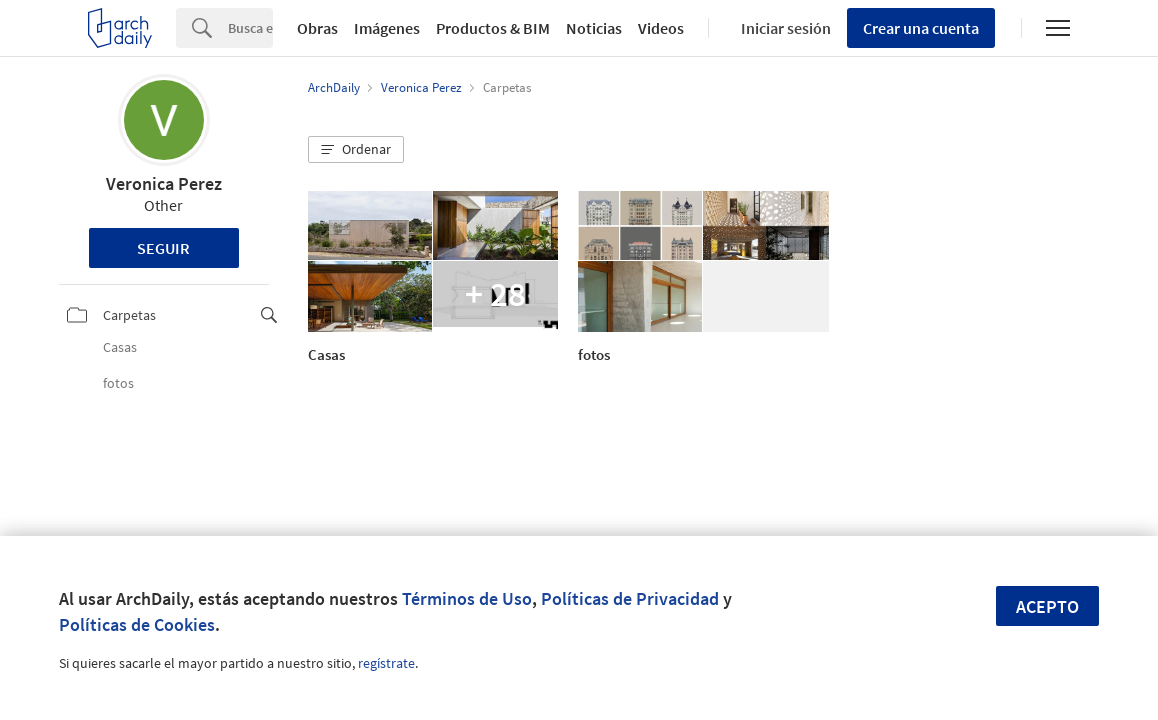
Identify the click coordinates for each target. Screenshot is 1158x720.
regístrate (386, 663)
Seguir (163, 248)
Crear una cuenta (921, 28)
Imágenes (387, 28)
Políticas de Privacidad (630, 598)
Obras (317, 28)
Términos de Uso (467, 598)
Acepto (1047, 606)
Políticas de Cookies (137, 624)
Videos (661, 28)
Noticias (594, 28)
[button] (356, 150)
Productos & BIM (493, 28)
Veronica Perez (164, 183)
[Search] (250, 28)
